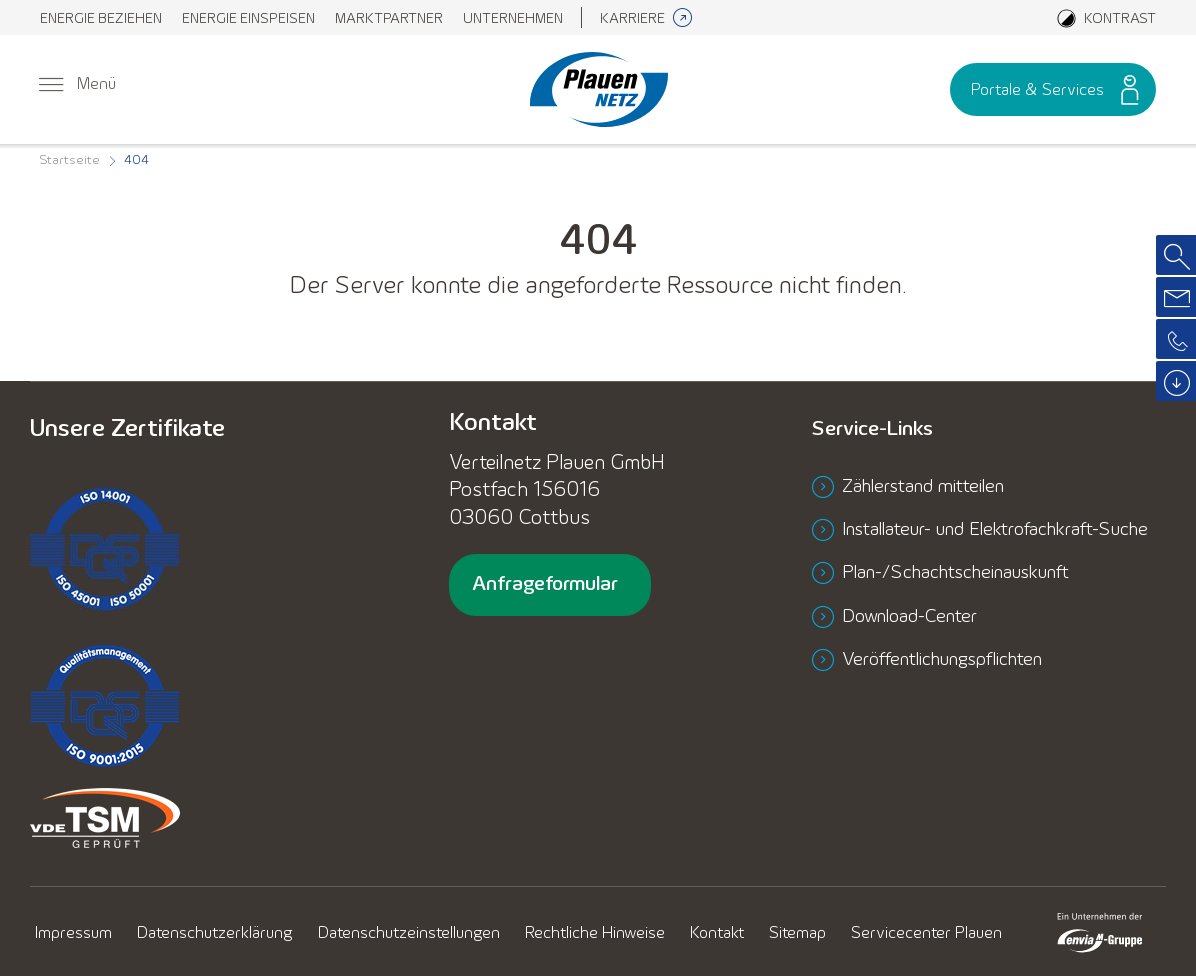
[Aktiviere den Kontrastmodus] (1106, 17)
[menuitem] (101, 17)
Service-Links (884, 429)
